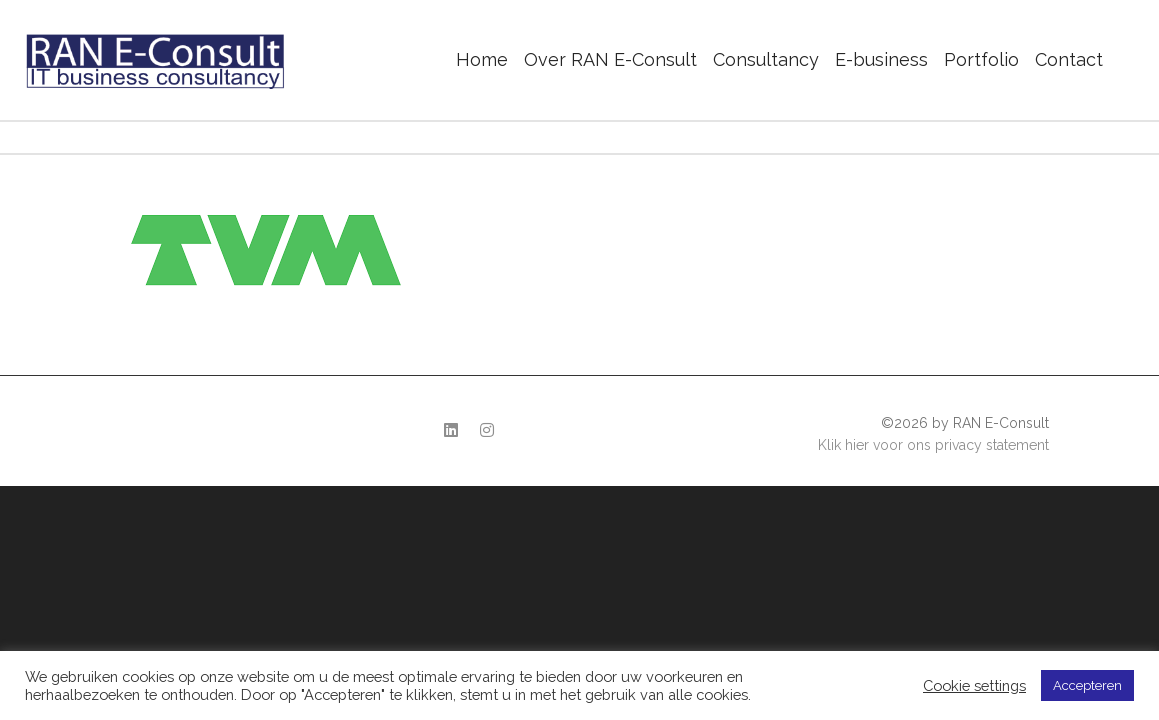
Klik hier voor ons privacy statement (933, 445)
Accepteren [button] (1087, 685)
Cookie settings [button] (974, 685)
